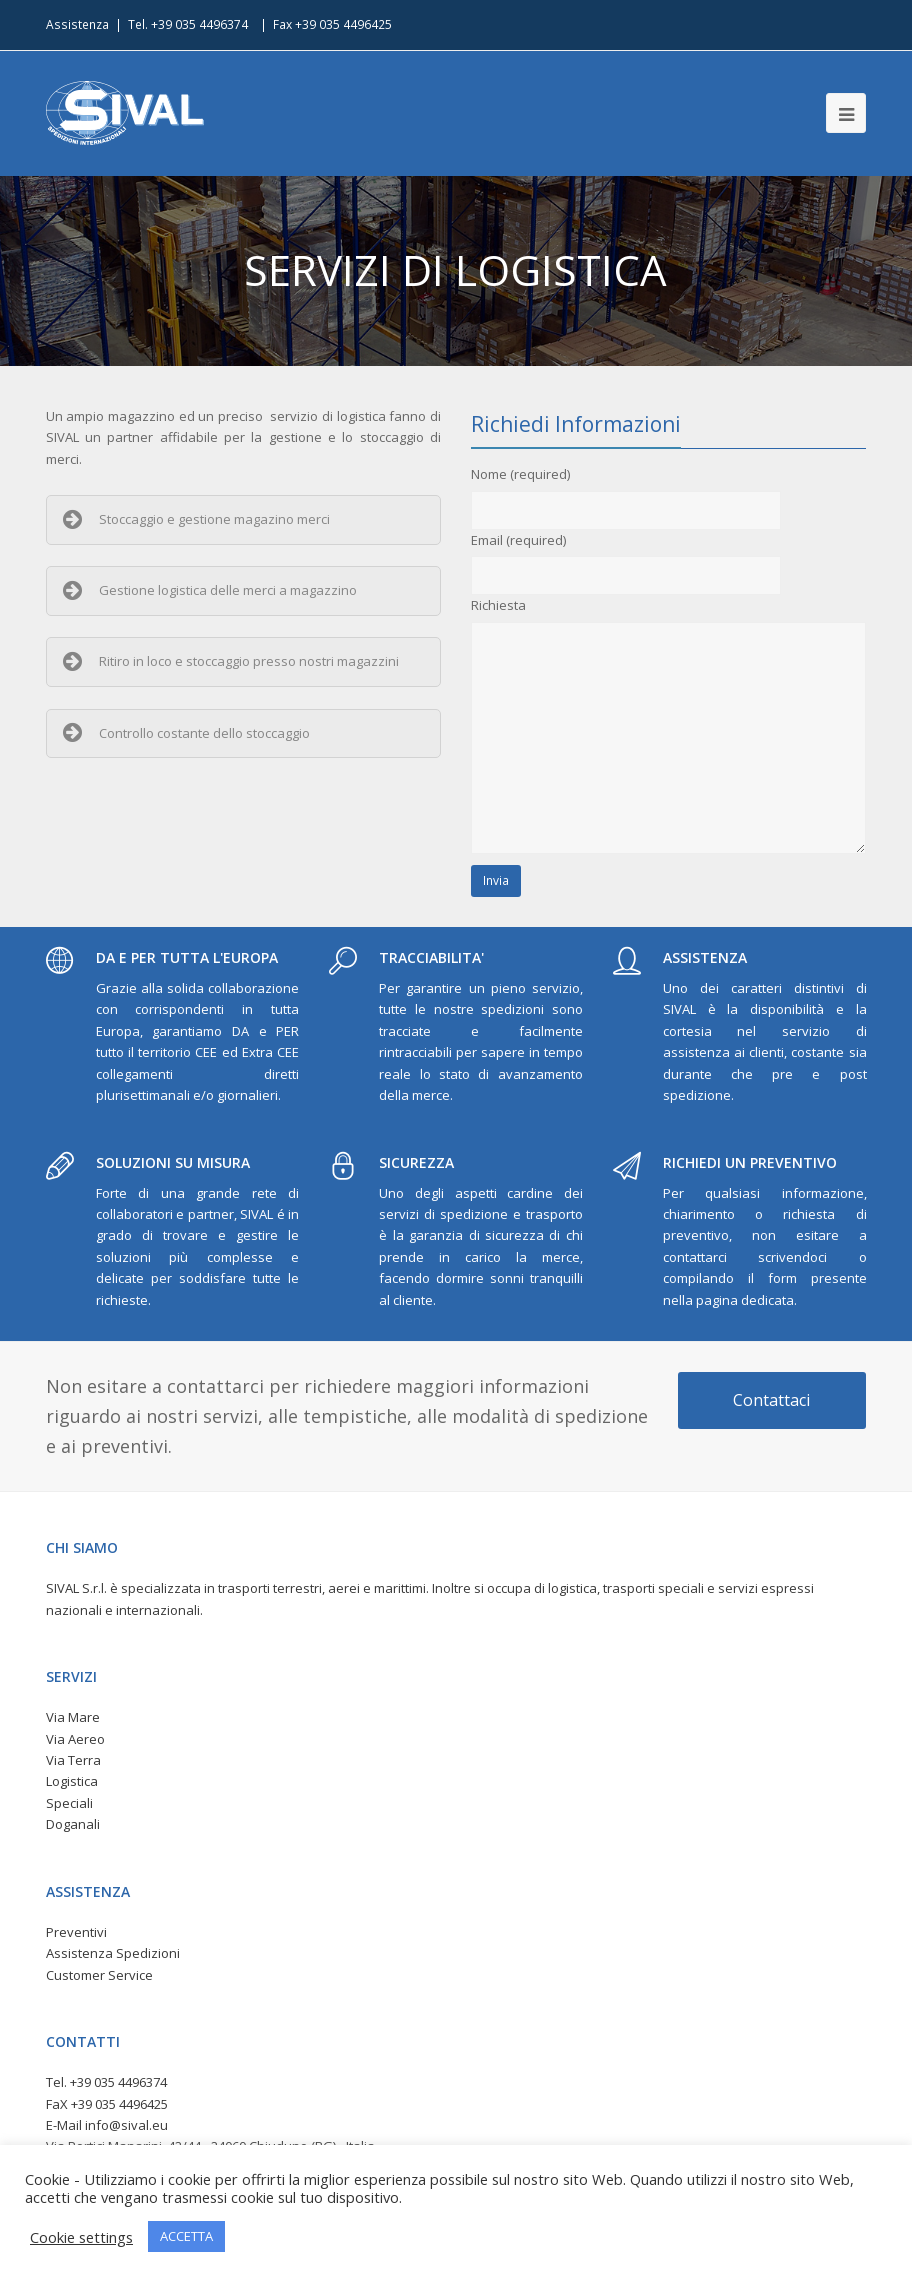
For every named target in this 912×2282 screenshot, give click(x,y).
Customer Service (99, 1975)
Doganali (73, 1824)
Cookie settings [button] (81, 2237)
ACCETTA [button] (186, 2236)
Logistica (72, 1781)
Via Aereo (75, 1739)
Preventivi (76, 1932)
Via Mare (73, 1717)
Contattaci (771, 1400)
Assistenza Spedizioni (113, 1953)
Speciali (69, 1803)
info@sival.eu (126, 2125)
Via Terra (73, 1760)
